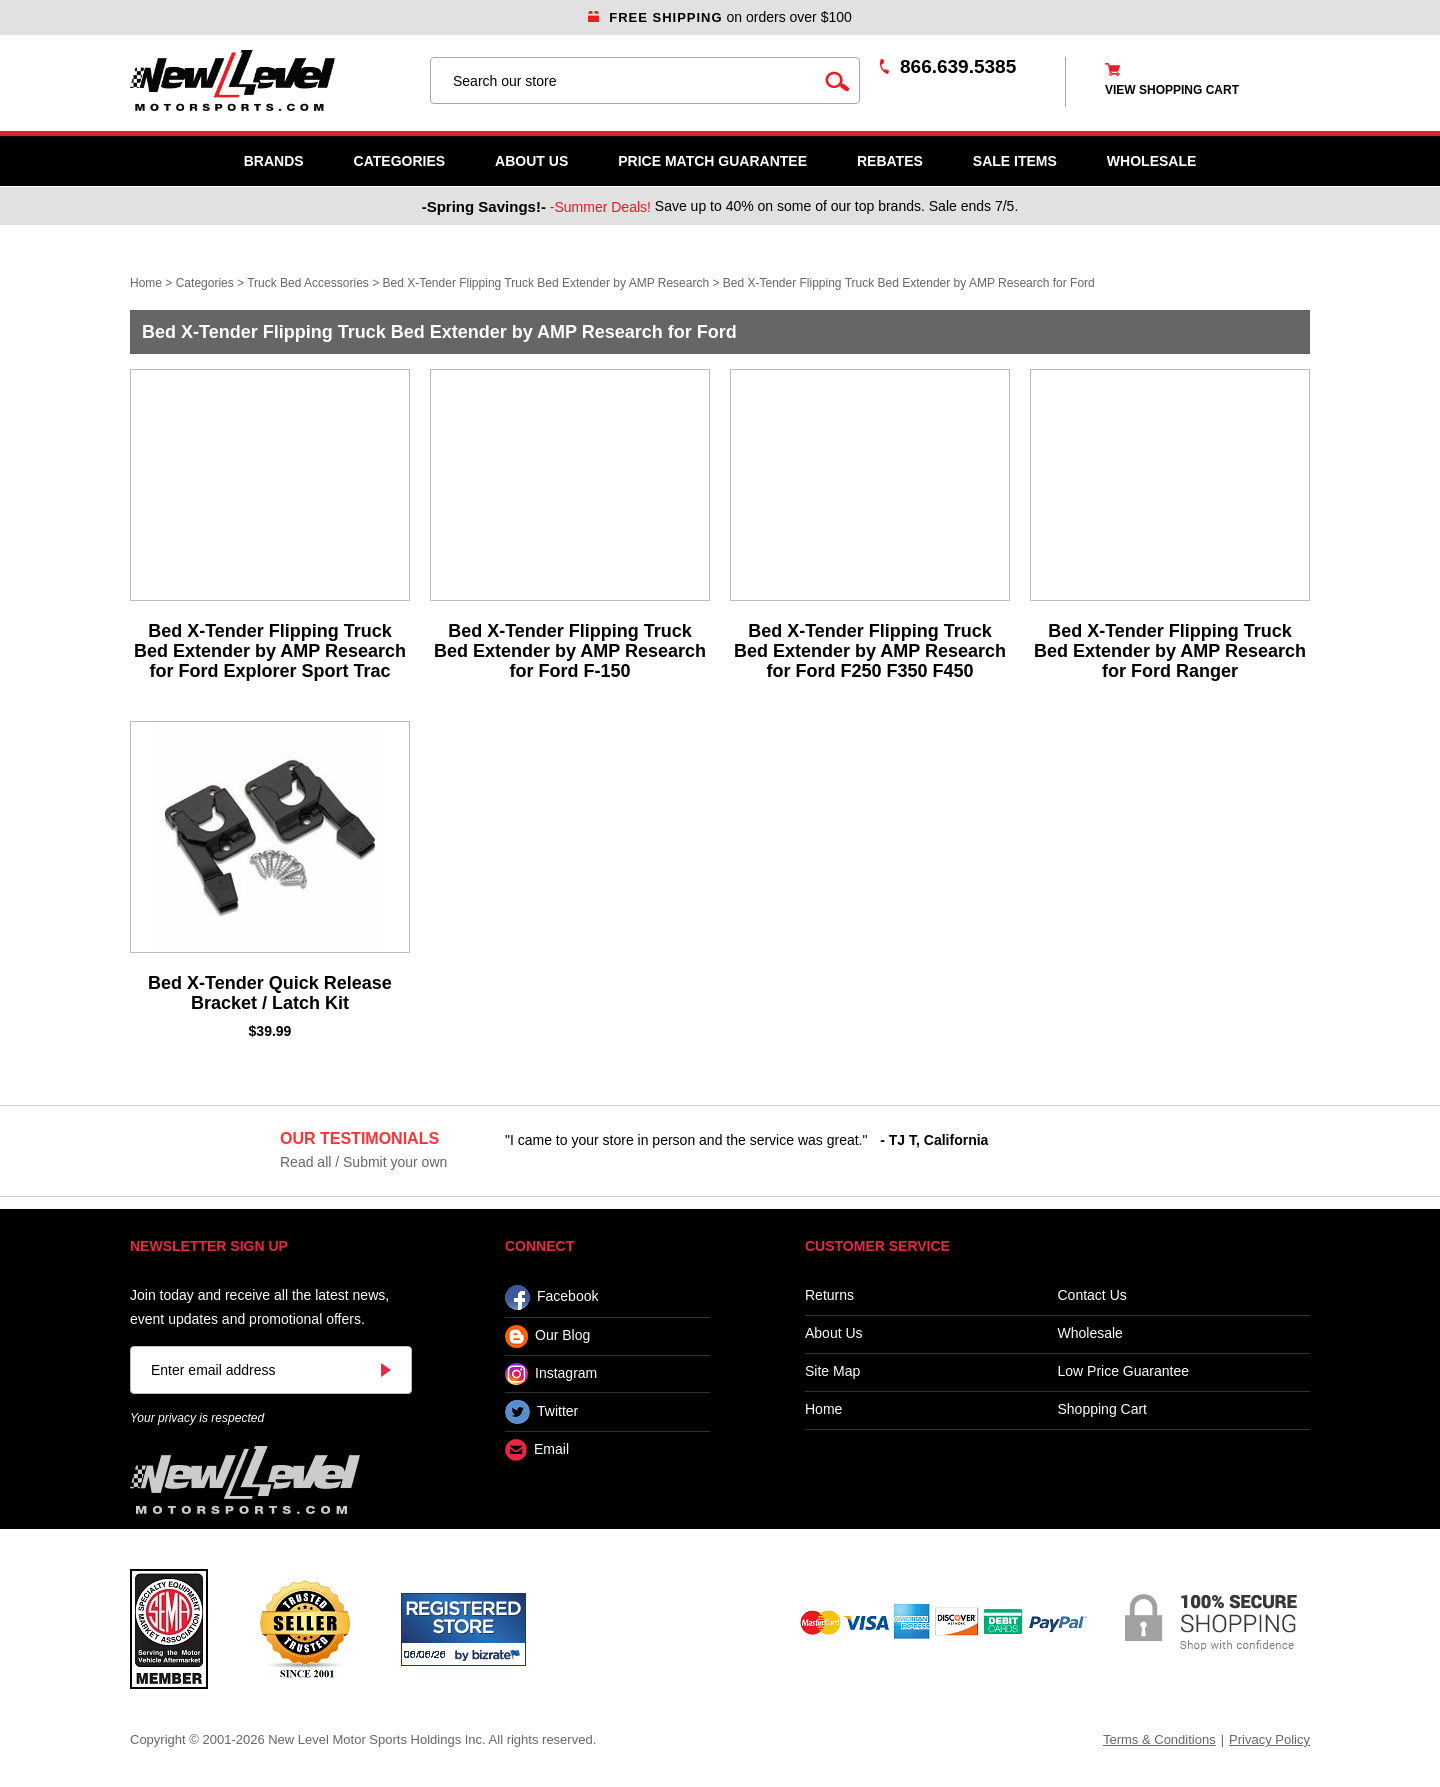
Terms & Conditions (1159, 1739)
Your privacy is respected (197, 1418)
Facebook (551, 1297)
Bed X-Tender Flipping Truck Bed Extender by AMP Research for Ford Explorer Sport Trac (270, 651)
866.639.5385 (958, 66)
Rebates (890, 161)
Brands (274, 161)
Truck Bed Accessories (308, 283)
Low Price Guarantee (1124, 1371)
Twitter (541, 1412)
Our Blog (547, 1336)
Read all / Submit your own (363, 1162)
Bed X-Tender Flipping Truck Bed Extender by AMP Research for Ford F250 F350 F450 (870, 651)
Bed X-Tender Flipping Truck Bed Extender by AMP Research (546, 283)
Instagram (551, 1374)
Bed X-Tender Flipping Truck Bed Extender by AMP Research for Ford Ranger (1170, 651)
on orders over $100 (720, 17)
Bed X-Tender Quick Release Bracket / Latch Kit (270, 993)
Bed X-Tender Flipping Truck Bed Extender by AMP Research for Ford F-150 (570, 651)
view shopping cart (1172, 90)
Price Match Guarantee (712, 161)
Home (146, 283)
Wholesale (1090, 1333)
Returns (829, 1295)
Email (537, 1450)
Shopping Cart (1103, 1409)
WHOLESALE (1151, 161)
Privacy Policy (1269, 1739)
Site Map (832, 1371)
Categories (400, 161)
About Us (531, 161)
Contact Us (1092, 1295)
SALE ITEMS (1015, 161)
